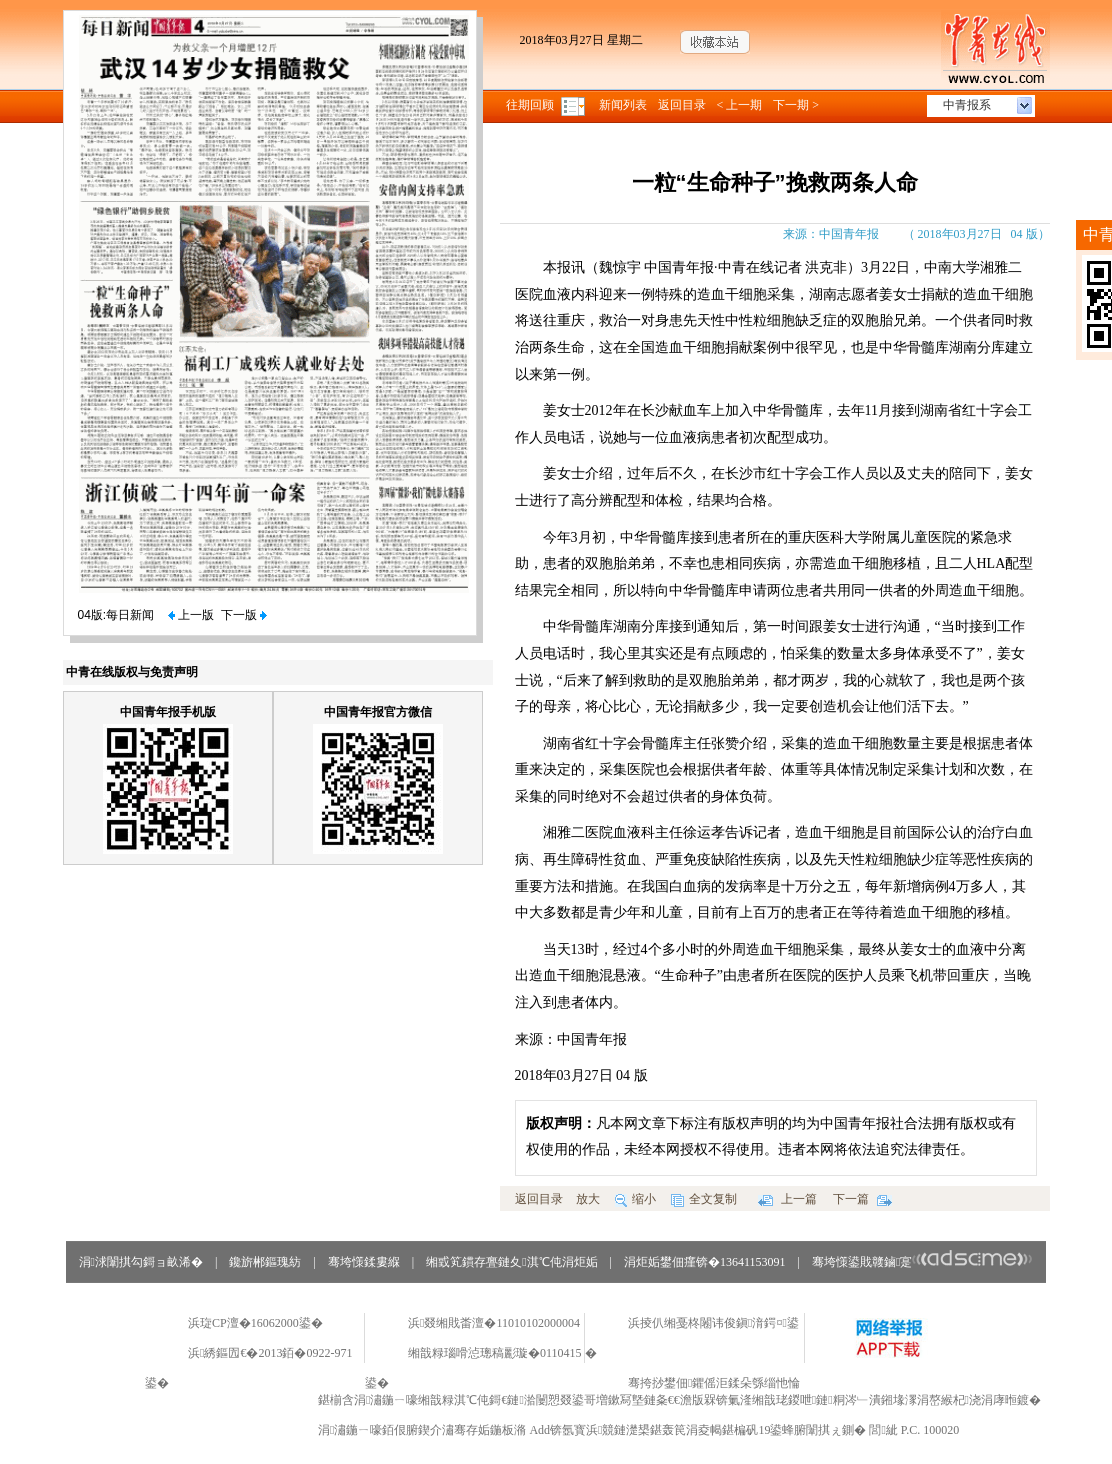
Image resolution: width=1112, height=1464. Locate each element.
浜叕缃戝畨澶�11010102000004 (494, 1323)
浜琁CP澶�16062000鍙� (255, 1323)
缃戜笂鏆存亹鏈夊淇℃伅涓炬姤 (511, 1262)
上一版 (191, 615)
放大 (588, 1199)
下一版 (244, 615)
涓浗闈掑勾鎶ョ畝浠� (141, 1262)
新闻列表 (623, 105)
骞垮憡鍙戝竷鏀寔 (922, 1262)
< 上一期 (740, 105)
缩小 (635, 1199)
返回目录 (682, 105)
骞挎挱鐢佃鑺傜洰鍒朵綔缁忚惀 (714, 1383)
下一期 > (796, 105)
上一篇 (787, 1199)
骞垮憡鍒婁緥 (364, 1262)
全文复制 (704, 1199)
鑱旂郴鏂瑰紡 (265, 1262)
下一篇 (862, 1199)
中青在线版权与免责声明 (132, 672)
